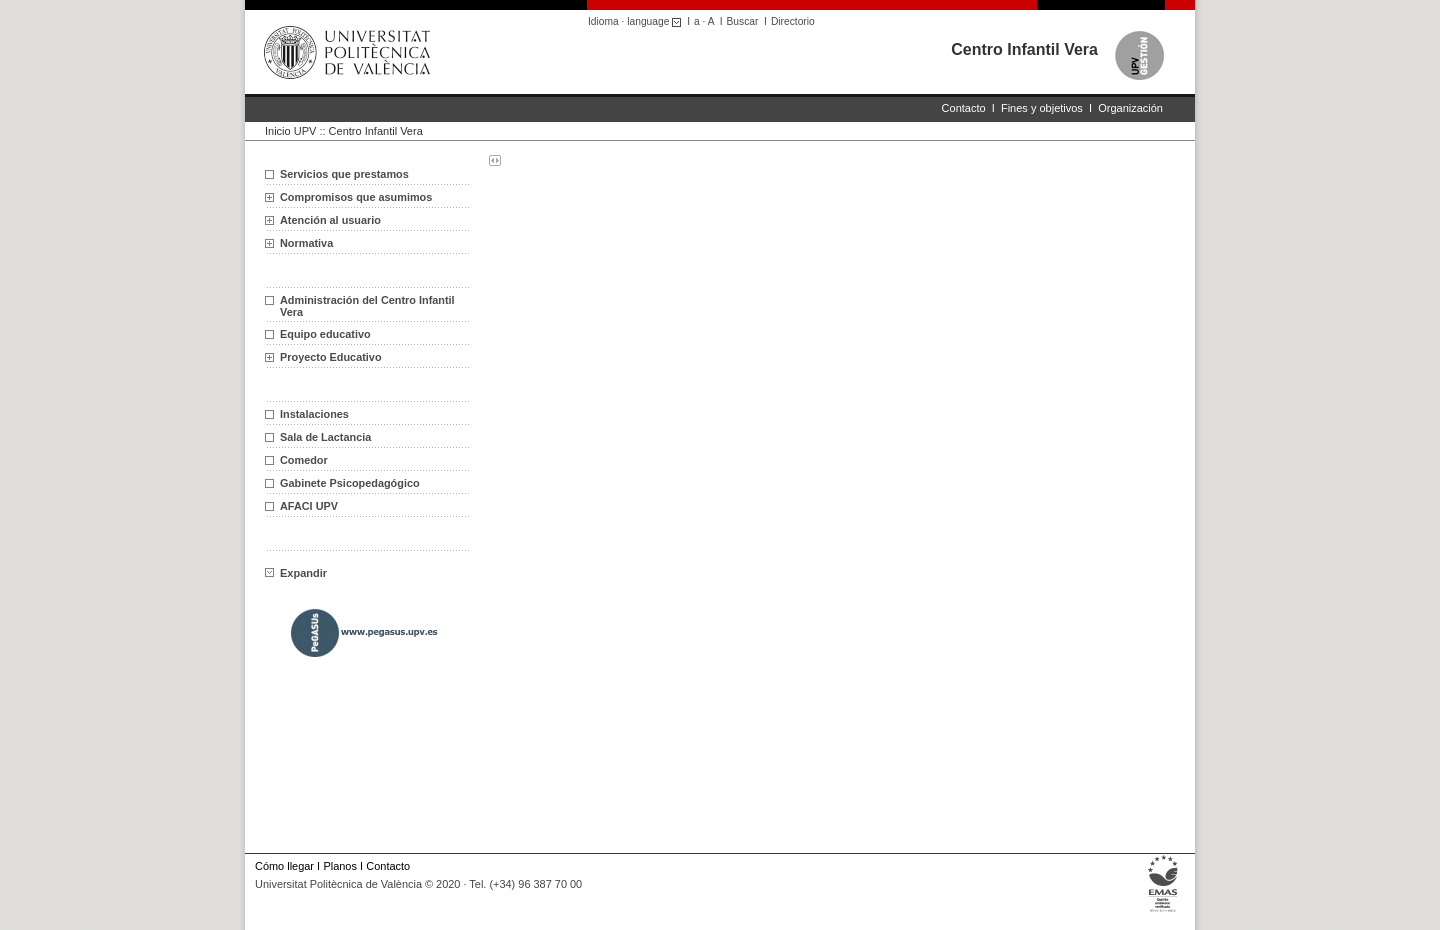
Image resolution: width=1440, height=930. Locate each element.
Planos (339, 866)
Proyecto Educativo (331, 357)
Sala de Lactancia (325, 437)
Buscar (743, 21)
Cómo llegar (284, 866)
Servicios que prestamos (344, 174)
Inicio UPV (290, 131)
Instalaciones (314, 414)
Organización (1130, 108)
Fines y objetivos (1042, 108)
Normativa (306, 243)
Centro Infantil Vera (1024, 49)
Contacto (964, 108)
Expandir (296, 573)
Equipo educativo (325, 334)
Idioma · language (637, 21)
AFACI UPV (309, 506)
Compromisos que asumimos (356, 197)
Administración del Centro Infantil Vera (367, 306)
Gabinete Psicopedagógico (350, 483)
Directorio (793, 21)
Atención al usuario (330, 220)
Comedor (304, 460)
